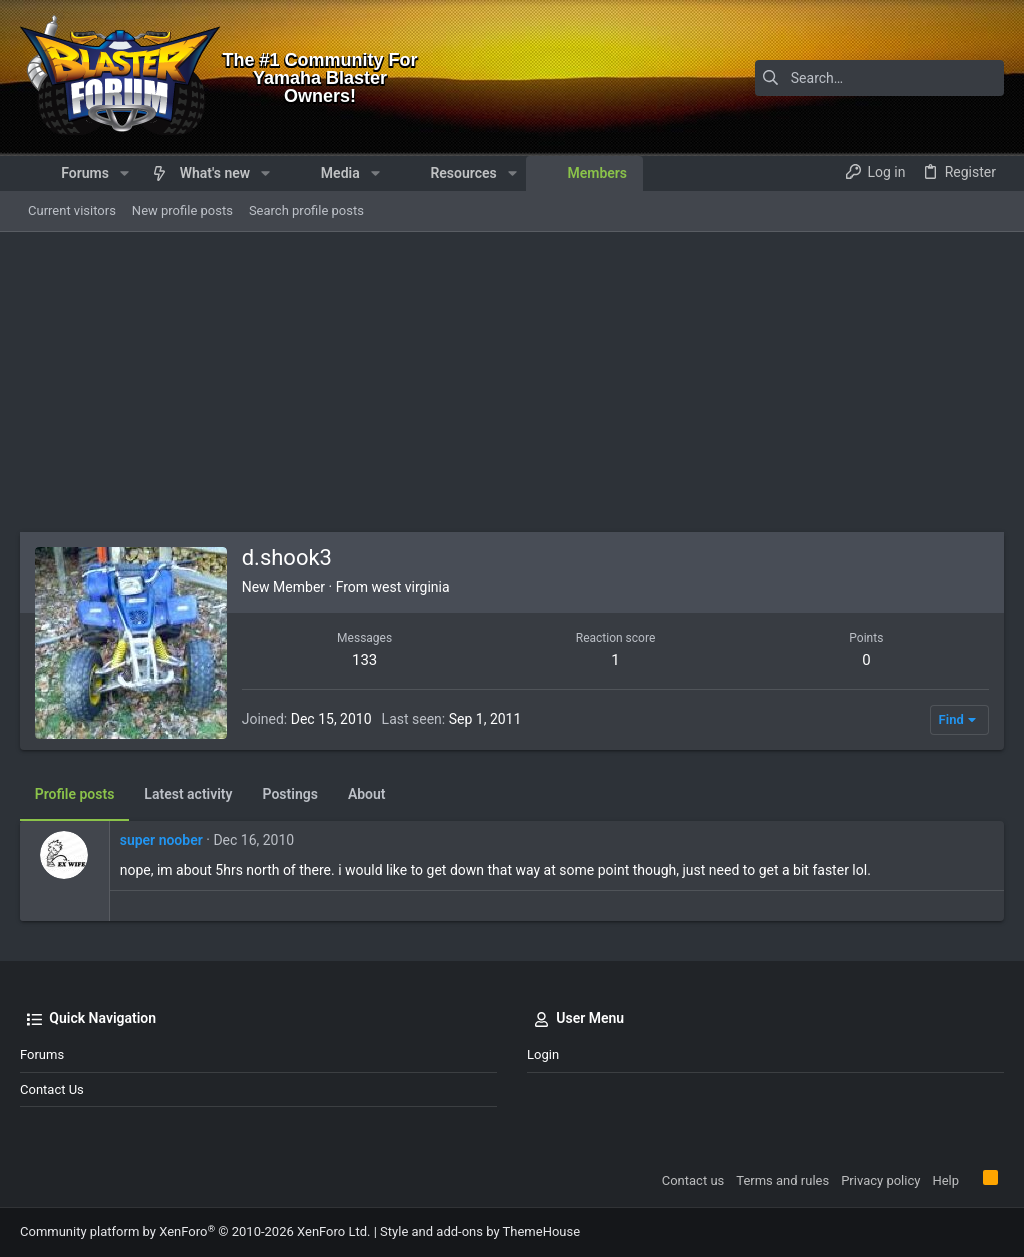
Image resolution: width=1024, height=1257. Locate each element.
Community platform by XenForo (195, 1231)
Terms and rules (782, 1180)
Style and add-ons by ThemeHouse (480, 1231)
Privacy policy (880, 1180)
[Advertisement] (512, 382)
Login (543, 1054)
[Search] (879, 78)
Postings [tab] (290, 794)
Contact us (52, 1089)
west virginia (411, 587)
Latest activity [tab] (189, 794)
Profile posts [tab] (75, 794)
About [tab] (367, 794)
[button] (124, 173)
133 (364, 660)
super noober (161, 840)
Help (945, 1180)
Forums (42, 1054)
